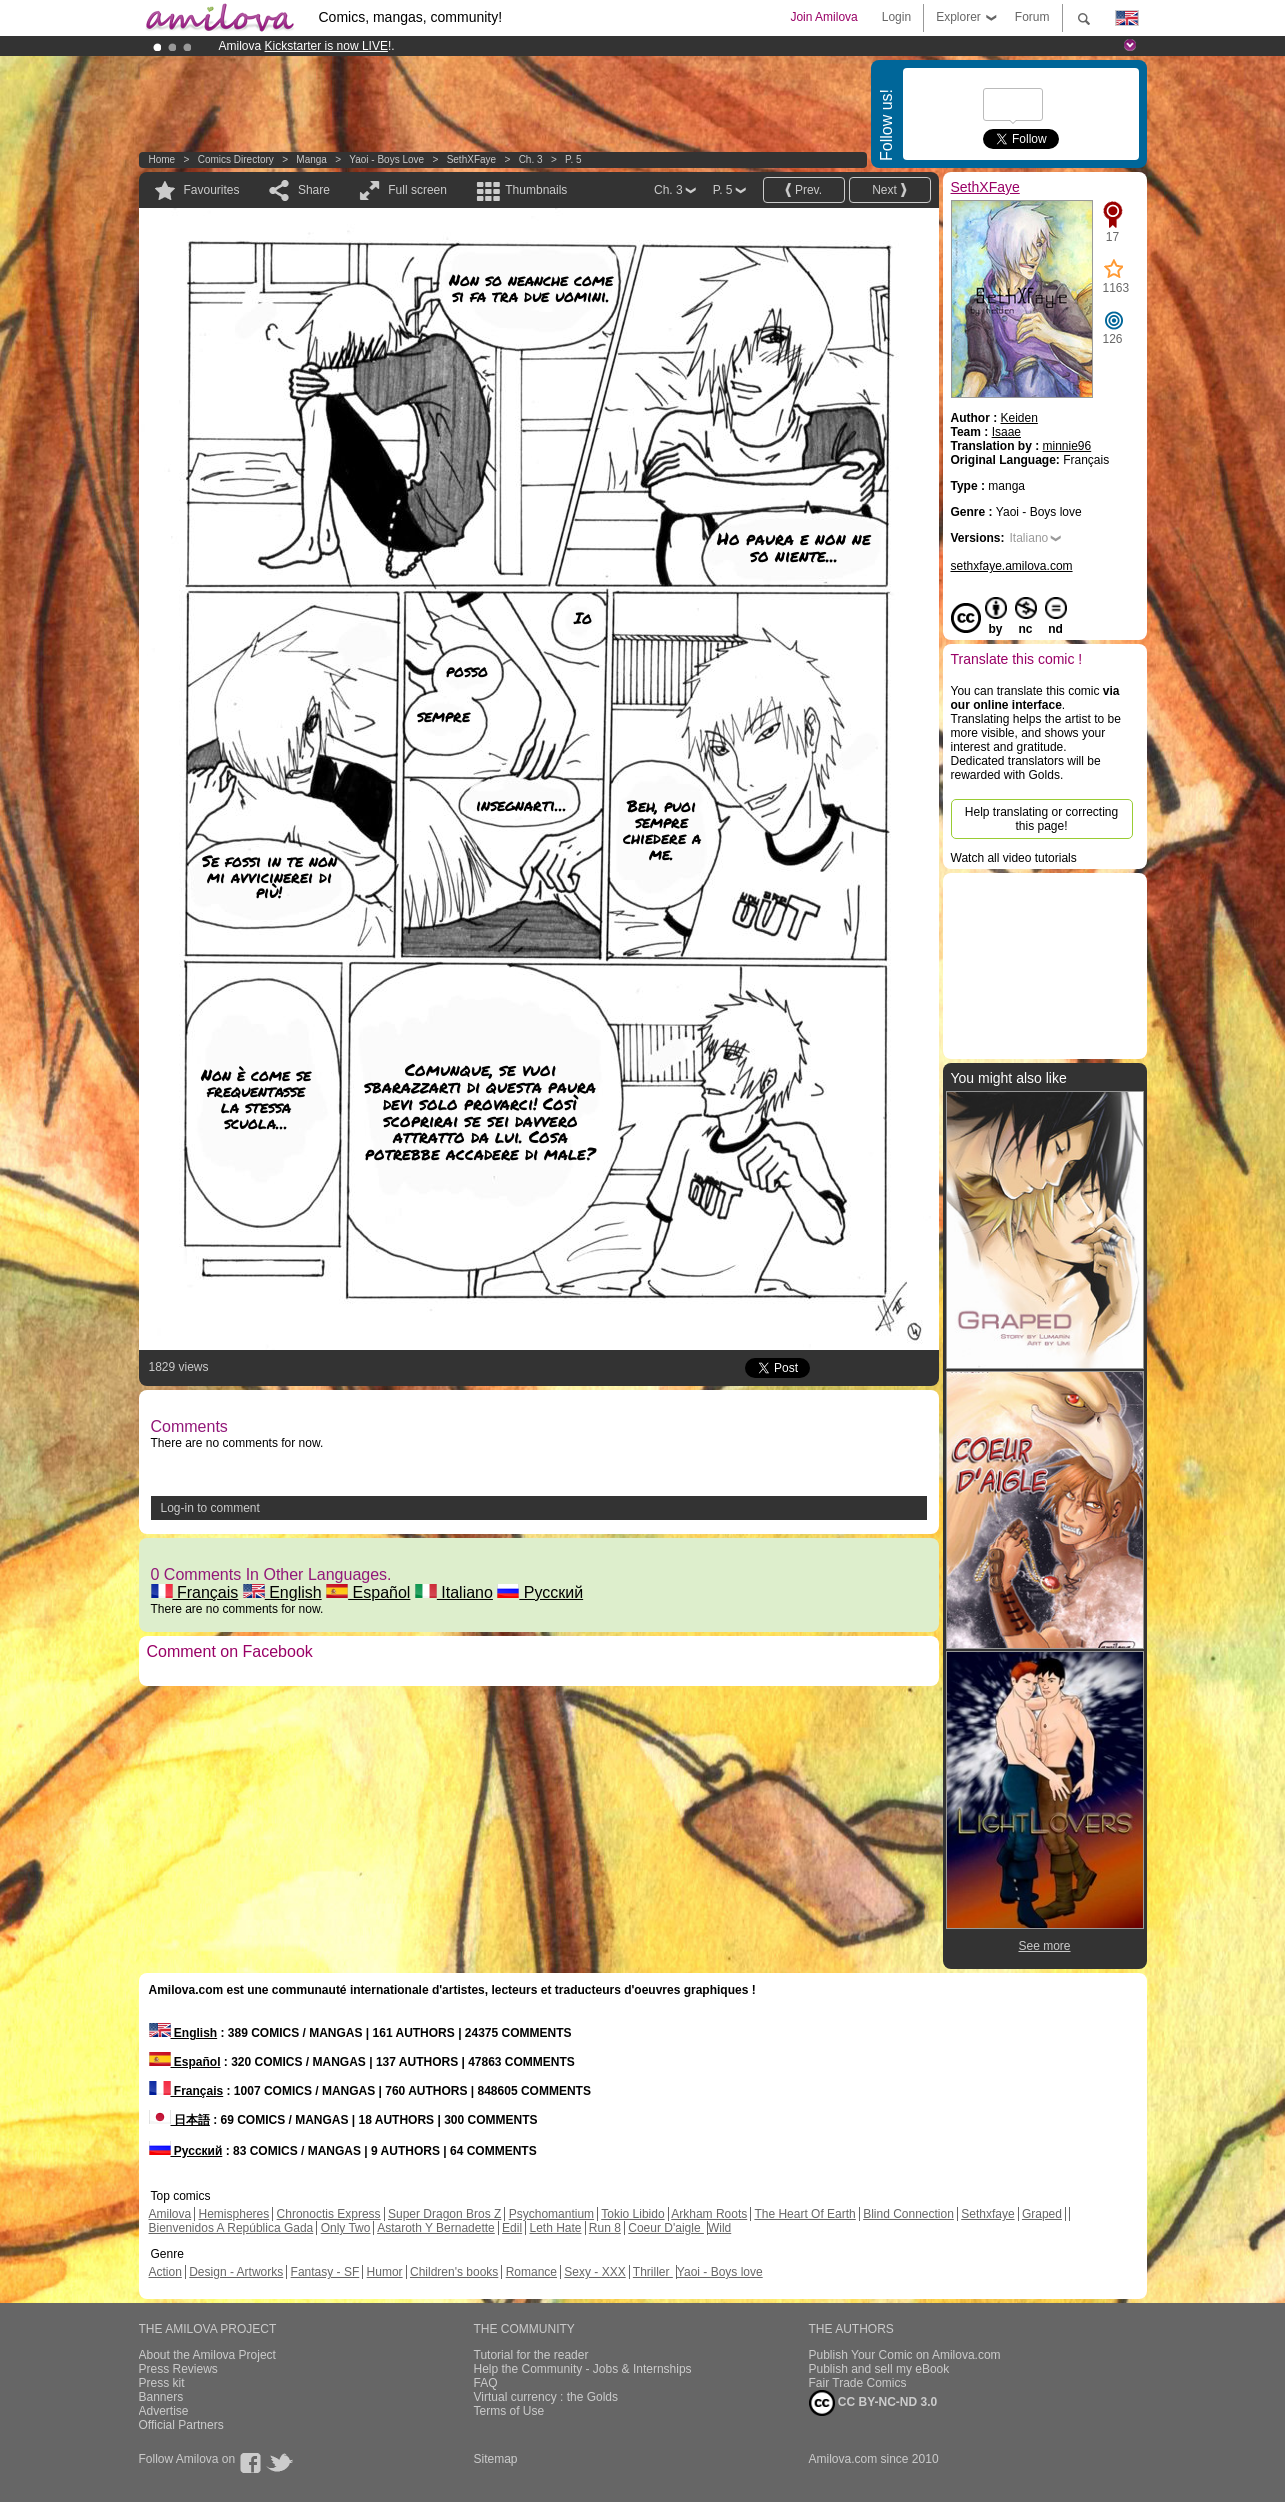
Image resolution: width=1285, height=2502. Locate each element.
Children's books (454, 2272)
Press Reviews (178, 2369)
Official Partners (181, 2425)
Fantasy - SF (325, 2272)
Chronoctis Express (329, 2214)
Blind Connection (908, 2214)
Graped (1042, 2214)
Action (165, 2272)
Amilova (170, 2214)
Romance (531, 2272)
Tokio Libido (632, 2214)
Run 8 (605, 2228)
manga (311, 159)
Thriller (653, 2272)
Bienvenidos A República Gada (231, 2228)
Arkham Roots (709, 2214)
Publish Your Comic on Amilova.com (905, 2355)
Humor (385, 2272)
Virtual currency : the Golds (546, 2397)
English (282, 1592)
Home (162, 159)
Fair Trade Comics (858, 2383)
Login (896, 17)
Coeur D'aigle (666, 2228)
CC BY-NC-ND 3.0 (873, 2403)
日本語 (179, 2120)
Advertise (164, 2411)
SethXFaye (471, 159)
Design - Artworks (236, 2272)
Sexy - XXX (594, 2272)
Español (368, 1592)
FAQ (486, 2383)
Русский (540, 1592)
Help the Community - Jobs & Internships (583, 2369)
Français (195, 1592)
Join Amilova (823, 17)
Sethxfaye (987, 2214)
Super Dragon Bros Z (444, 2214)
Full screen (417, 190)
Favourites (212, 190)
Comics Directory (236, 159)
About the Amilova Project (207, 2355)
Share (314, 190)
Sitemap (496, 2459)
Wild (719, 2228)
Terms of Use (509, 2411)
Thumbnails (536, 190)
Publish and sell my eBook (879, 2369)
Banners (161, 2397)
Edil (512, 2228)
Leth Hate (555, 2228)
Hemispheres (234, 2214)
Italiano (454, 1592)
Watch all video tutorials (1014, 858)
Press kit (162, 2383)
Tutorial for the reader (531, 2355)
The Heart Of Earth (804, 2214)
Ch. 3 (531, 159)
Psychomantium (551, 2214)
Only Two (346, 2228)
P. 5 (573, 159)
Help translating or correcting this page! (1041, 819)
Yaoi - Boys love (386, 159)
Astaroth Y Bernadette (436, 2228)
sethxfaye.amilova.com (1012, 566)
